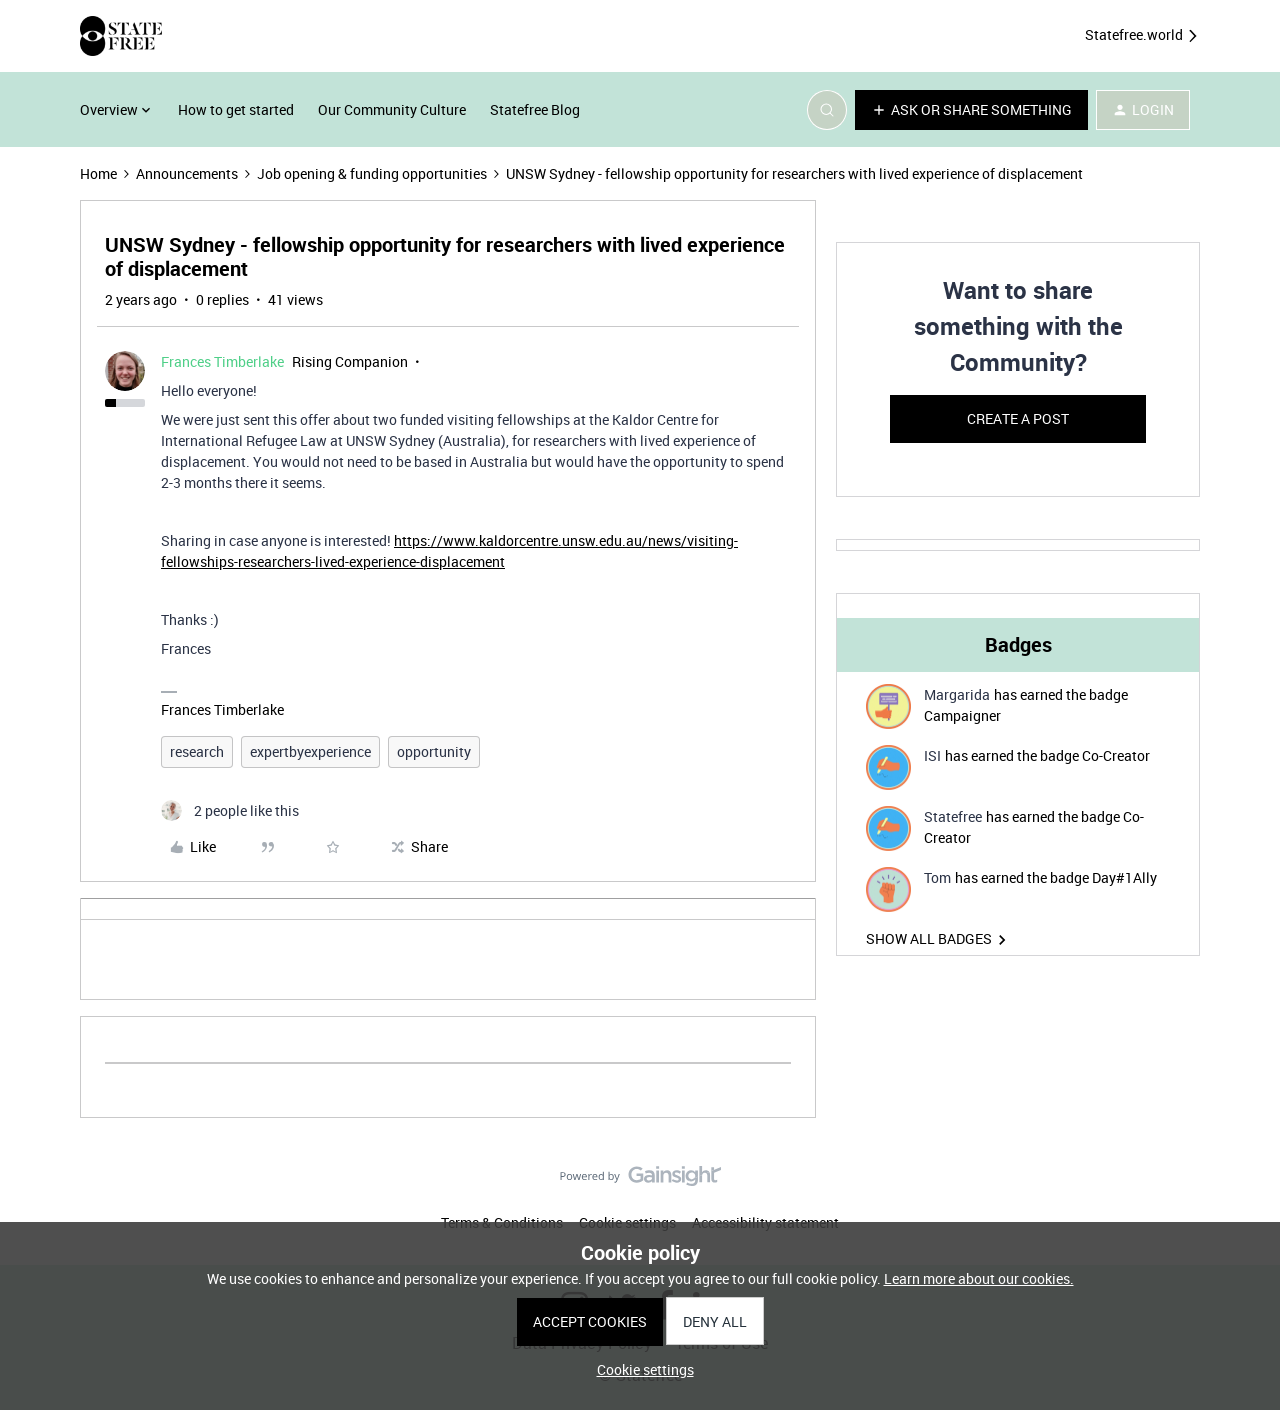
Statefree (953, 816)
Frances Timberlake (222, 361)
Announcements (187, 173)
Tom (937, 877)
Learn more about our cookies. (979, 1278)
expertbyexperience (310, 751)
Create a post (1018, 418)
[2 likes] (230, 810)
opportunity (434, 751)
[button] (971, 110)
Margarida (957, 694)
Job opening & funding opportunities (372, 173)
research (197, 751)
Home (98, 173)
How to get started (236, 109)
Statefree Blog (535, 109)
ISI (932, 755)
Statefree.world (1142, 35)
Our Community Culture (392, 109)
